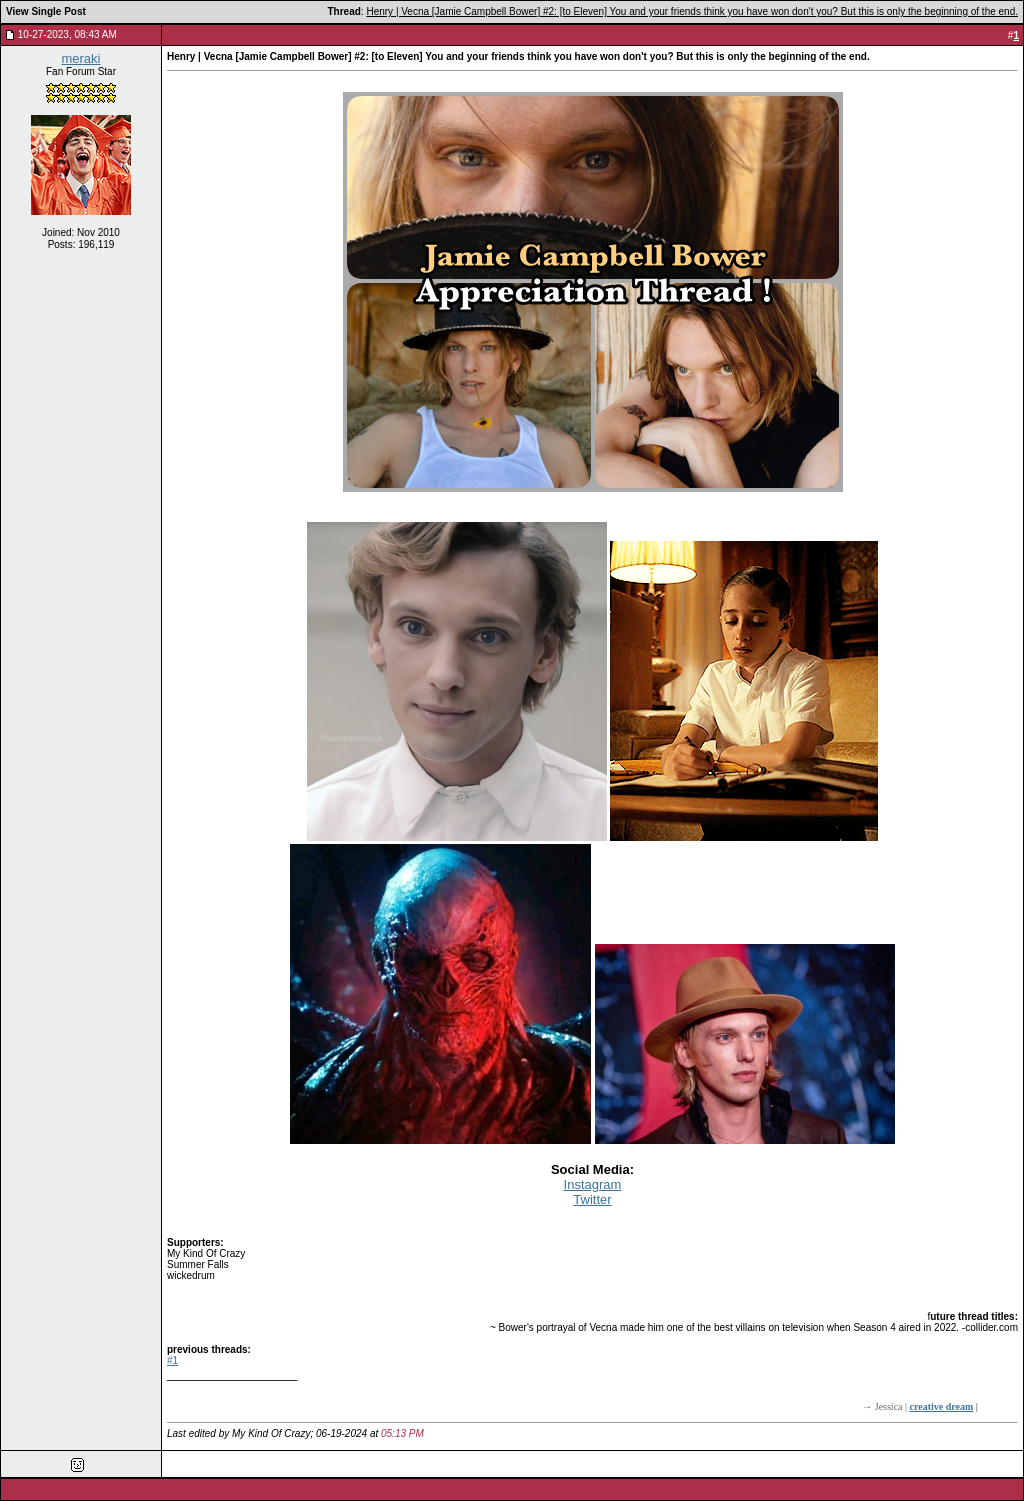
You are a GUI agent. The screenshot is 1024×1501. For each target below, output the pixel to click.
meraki (80, 58)
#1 (172, 1360)
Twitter (592, 1199)
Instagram (593, 1184)
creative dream (942, 1406)
